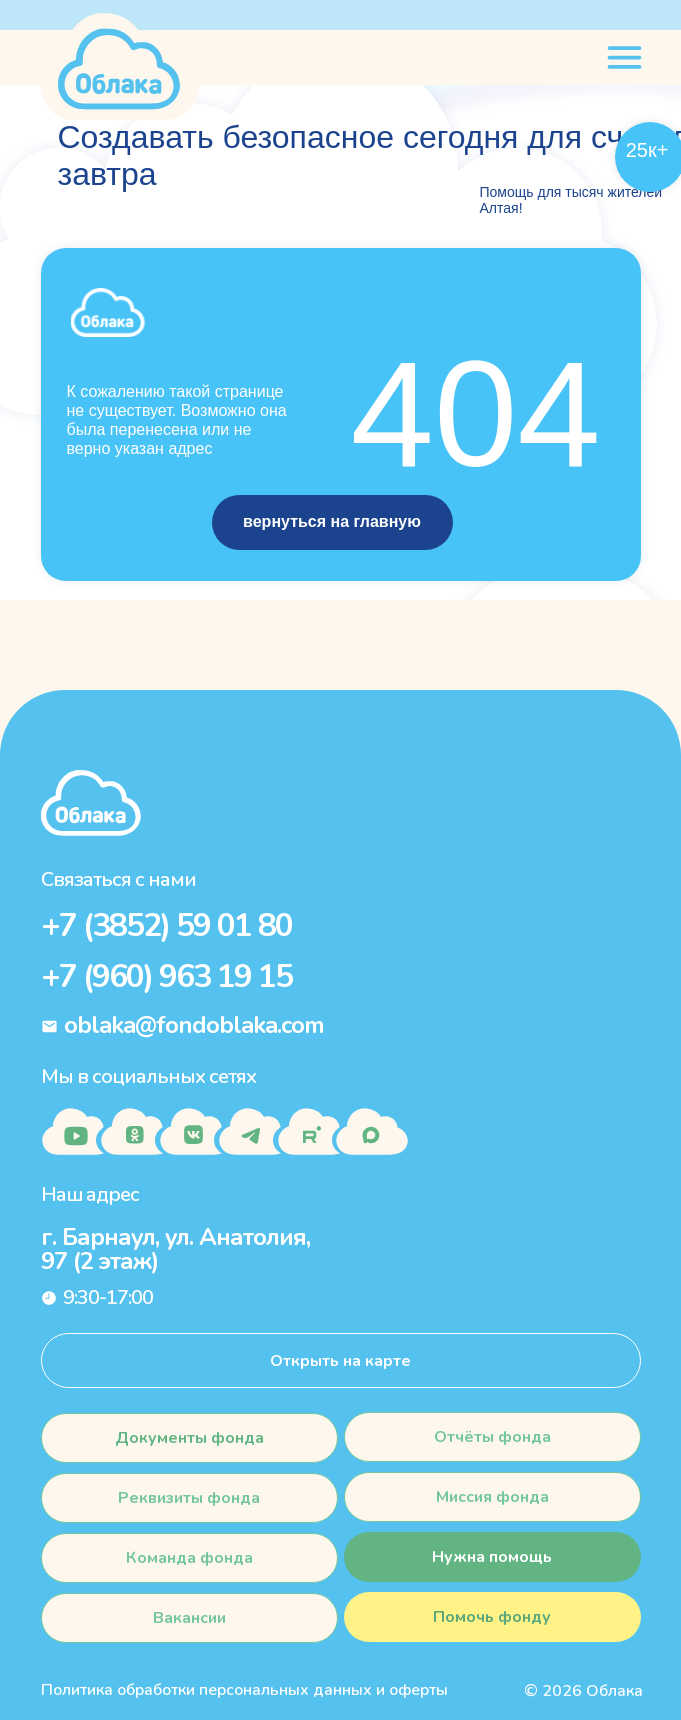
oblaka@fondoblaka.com (194, 1025)
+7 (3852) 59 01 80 (166, 925)
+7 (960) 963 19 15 (166, 976)
